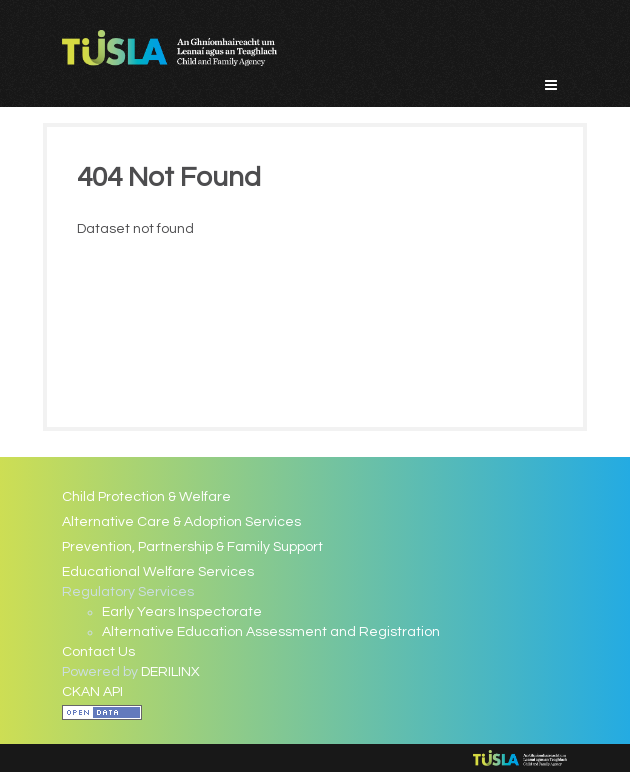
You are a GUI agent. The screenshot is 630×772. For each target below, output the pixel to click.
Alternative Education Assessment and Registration (271, 632)
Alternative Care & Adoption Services (181, 522)
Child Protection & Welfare (146, 497)
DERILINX (170, 672)
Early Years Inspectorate (182, 612)
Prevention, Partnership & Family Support (192, 547)
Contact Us (98, 652)
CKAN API (92, 692)
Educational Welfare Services (158, 572)
